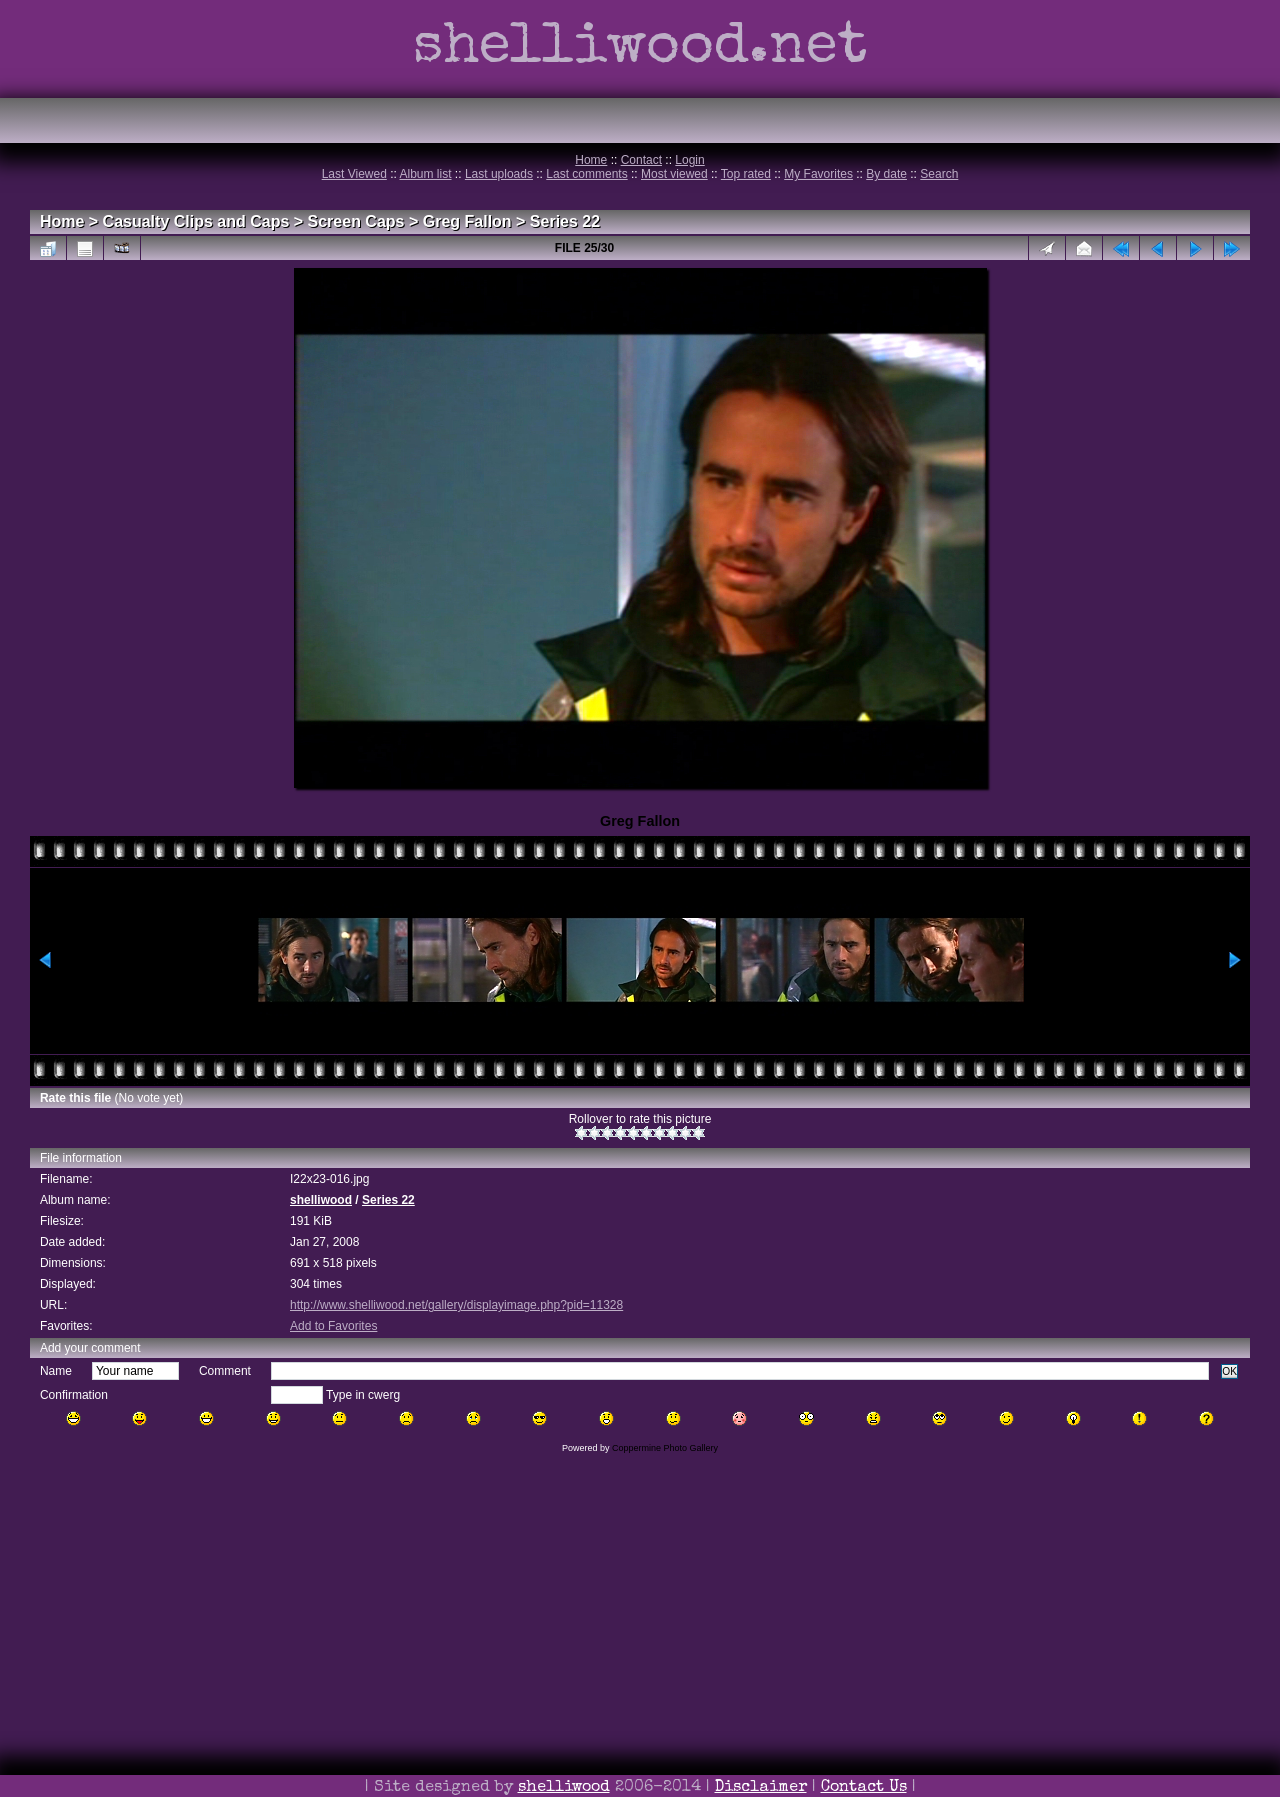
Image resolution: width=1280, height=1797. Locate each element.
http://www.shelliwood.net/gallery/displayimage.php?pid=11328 (456, 1305)
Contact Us (864, 1788)
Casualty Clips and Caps (196, 221)
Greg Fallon (467, 221)
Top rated (746, 174)
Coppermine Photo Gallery (665, 1448)
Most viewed (674, 174)
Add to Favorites (333, 1326)
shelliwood (321, 1200)
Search (939, 174)
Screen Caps (356, 221)
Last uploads (499, 174)
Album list (426, 174)
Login (689, 160)
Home (591, 160)
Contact (641, 160)
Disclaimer (761, 1788)
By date (886, 174)
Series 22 (565, 221)
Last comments (586, 174)
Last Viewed (354, 174)
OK (1229, 1371)
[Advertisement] (640, 1653)
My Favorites (818, 174)
